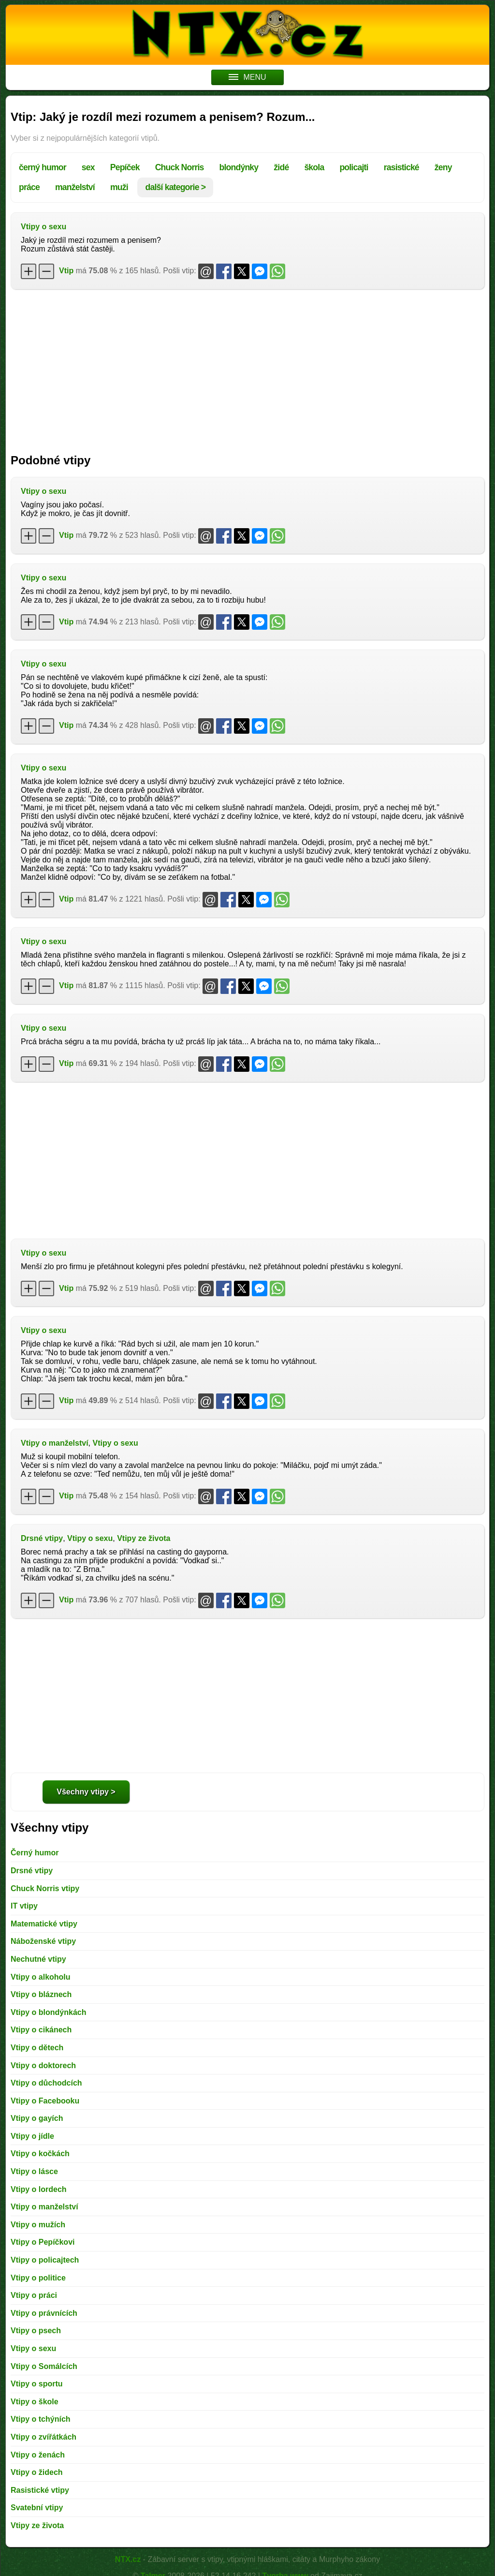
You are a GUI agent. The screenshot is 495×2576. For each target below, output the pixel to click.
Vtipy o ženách (38, 2455)
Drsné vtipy (42, 1538)
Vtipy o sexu (43, 226)
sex (88, 167)
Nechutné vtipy (38, 1959)
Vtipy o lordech (39, 2189)
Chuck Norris (179, 167)
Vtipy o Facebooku (45, 2101)
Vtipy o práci (34, 2295)
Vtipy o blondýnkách (48, 2012)
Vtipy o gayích (37, 2118)
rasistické (401, 167)
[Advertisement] (247, 366)
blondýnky (239, 167)
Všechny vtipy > (86, 1792)
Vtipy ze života (143, 1538)
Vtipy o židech (37, 2472)
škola (314, 167)
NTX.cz (128, 2559)
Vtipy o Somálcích (44, 2366)
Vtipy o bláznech (41, 1994)
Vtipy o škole (34, 2402)
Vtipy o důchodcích (46, 2083)
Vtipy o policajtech (45, 2260)
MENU (247, 77)
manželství (75, 187)
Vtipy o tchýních (41, 2419)
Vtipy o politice (38, 2278)
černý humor (42, 167)
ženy (443, 167)
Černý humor (35, 1853)
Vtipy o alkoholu (41, 1977)
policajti (353, 167)
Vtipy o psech (36, 2330)
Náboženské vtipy (43, 1941)
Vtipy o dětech (37, 2047)
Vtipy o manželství (54, 1443)
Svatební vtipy (37, 2507)
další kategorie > (175, 187)
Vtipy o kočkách (40, 2153)
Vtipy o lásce (34, 2171)
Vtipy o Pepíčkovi (42, 2242)
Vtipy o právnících (44, 2313)
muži (119, 187)
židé (281, 167)
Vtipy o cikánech (41, 2030)
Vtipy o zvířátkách (43, 2437)
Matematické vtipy (44, 1924)
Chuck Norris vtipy (45, 1888)
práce (29, 187)
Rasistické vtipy (40, 2490)
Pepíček (125, 167)
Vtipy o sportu (37, 2384)
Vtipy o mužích (38, 2225)
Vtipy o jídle (32, 2136)
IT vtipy (24, 1906)
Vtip (66, 270)
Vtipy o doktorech (43, 2065)
